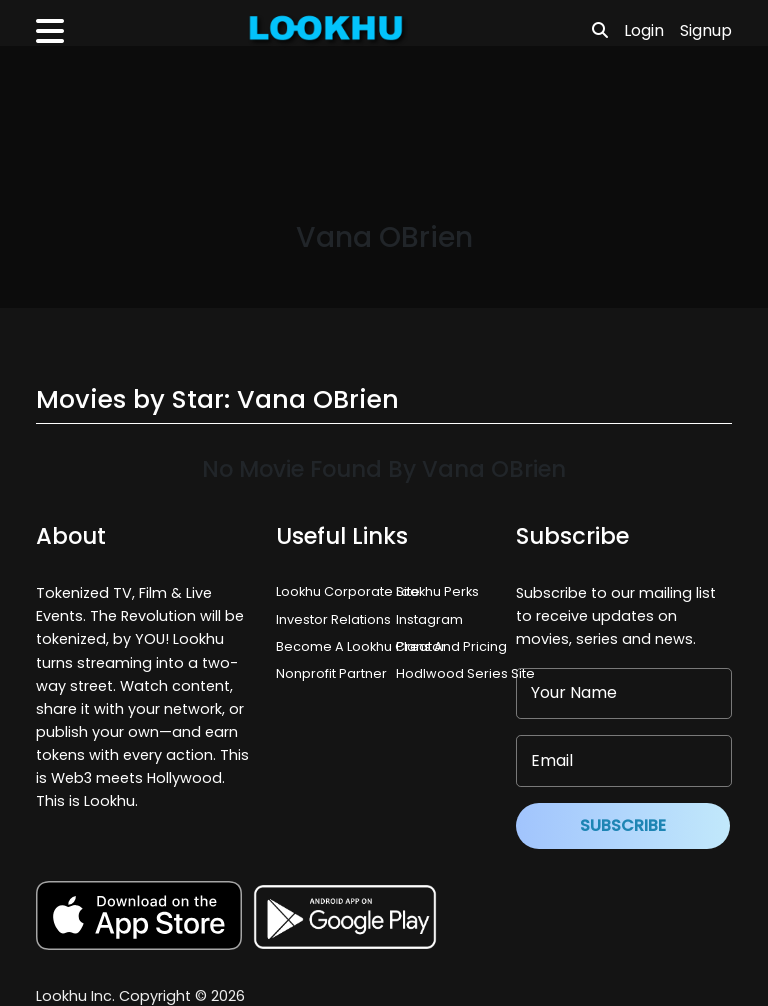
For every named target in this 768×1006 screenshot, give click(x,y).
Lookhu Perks (437, 591)
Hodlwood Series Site (465, 673)
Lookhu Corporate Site (351, 591)
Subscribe (623, 825)
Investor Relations (333, 619)
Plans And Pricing (451, 646)
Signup (706, 30)
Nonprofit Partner (331, 673)
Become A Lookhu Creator (361, 646)
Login (644, 30)
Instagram (429, 619)
